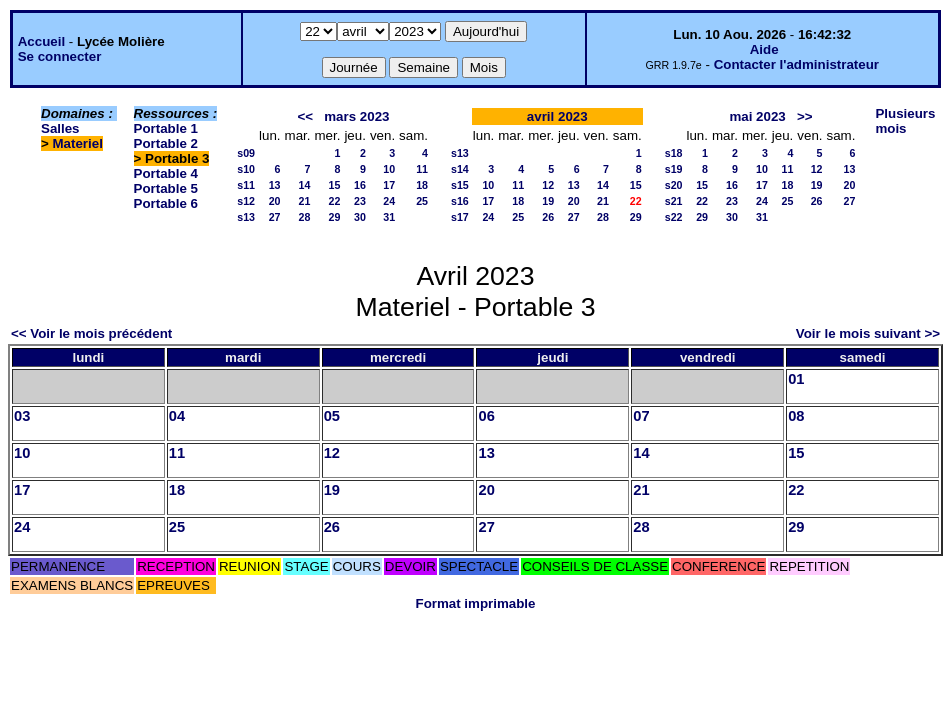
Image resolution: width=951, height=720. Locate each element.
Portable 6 (166, 203)
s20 (674, 185)
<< (306, 116)
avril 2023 (557, 116)
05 (332, 416)
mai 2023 (757, 116)
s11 (246, 185)
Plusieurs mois (905, 121)
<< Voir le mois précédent (91, 333)
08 (796, 416)
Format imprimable (476, 603)
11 (422, 169)
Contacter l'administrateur (796, 64)
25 (422, 201)
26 (548, 217)
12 (548, 185)
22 (335, 201)
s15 (460, 185)
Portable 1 (166, 128)
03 (22, 416)
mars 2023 (356, 116)
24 (389, 201)
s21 (674, 201)
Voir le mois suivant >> (868, 333)
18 (422, 185)
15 (335, 185)
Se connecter (60, 56)
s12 (246, 201)
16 (360, 185)
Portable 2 (166, 143)
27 (275, 217)
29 (335, 217)
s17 (460, 217)
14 (305, 185)
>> (805, 116)
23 (360, 201)
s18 (674, 153)
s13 (246, 217)
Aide (764, 49)
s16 (460, 201)
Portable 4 (166, 173)
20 (275, 201)
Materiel (78, 143)
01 (796, 379)
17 (389, 185)
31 (389, 217)
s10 (246, 169)
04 (177, 416)
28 (305, 217)
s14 (460, 169)
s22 (674, 217)
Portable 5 (166, 188)
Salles (60, 128)
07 (641, 416)
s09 (246, 153)
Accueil (41, 41)
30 (360, 217)
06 (486, 416)
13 (275, 185)
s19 (674, 169)
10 (389, 169)
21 (305, 201)
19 (548, 201)
